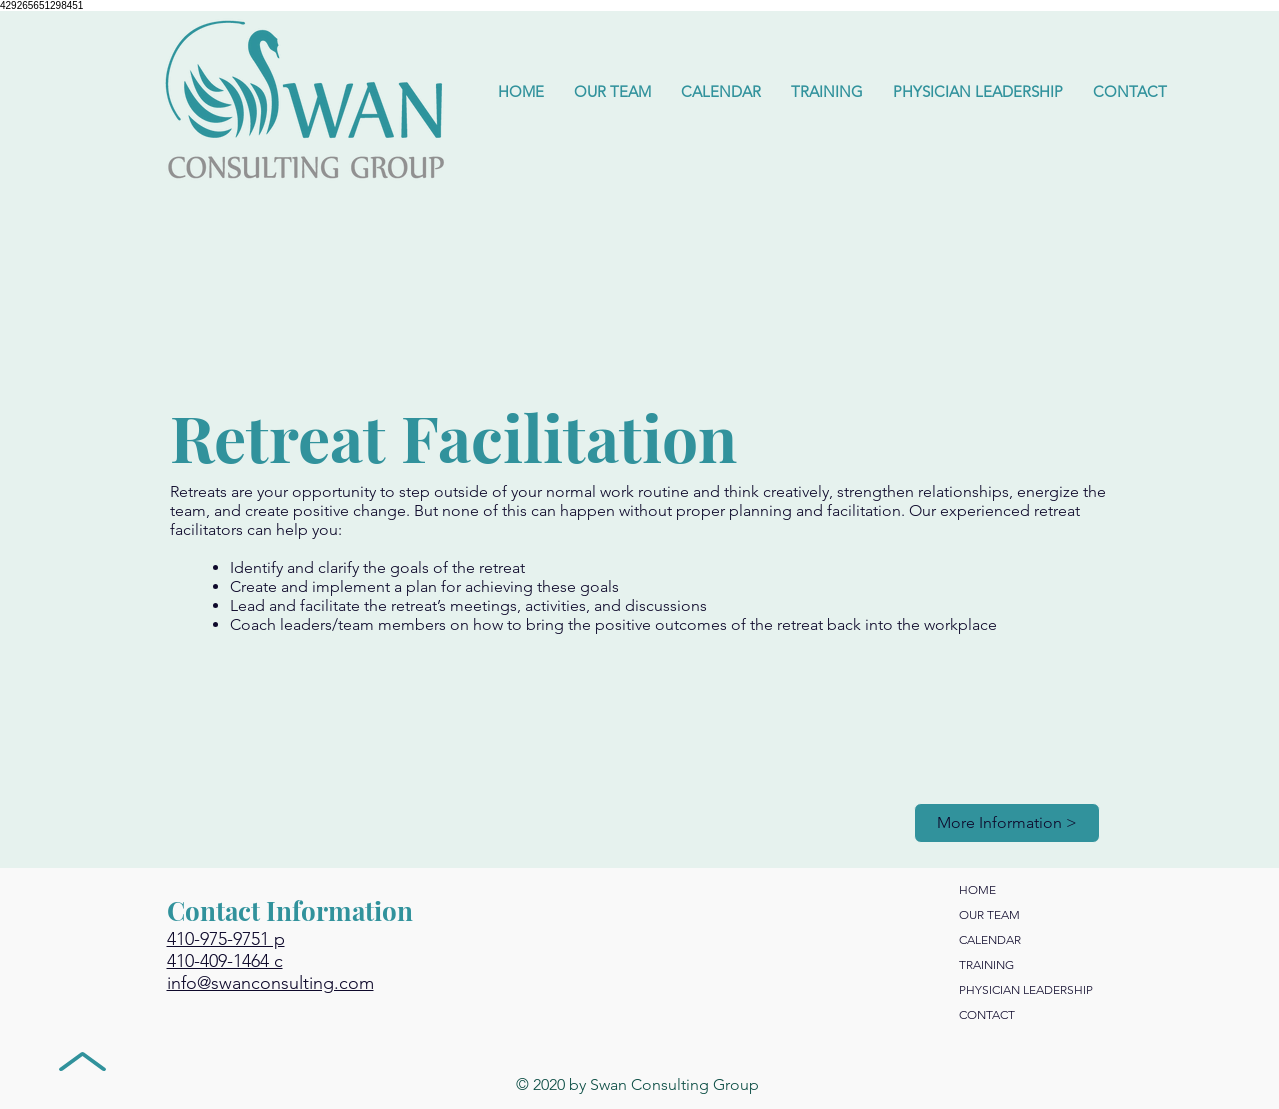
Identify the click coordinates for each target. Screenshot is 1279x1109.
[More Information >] (1007, 823)
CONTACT (987, 1014)
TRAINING (986, 964)
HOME (977, 889)
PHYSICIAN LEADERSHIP (1026, 989)
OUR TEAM (989, 914)
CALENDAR (990, 939)
